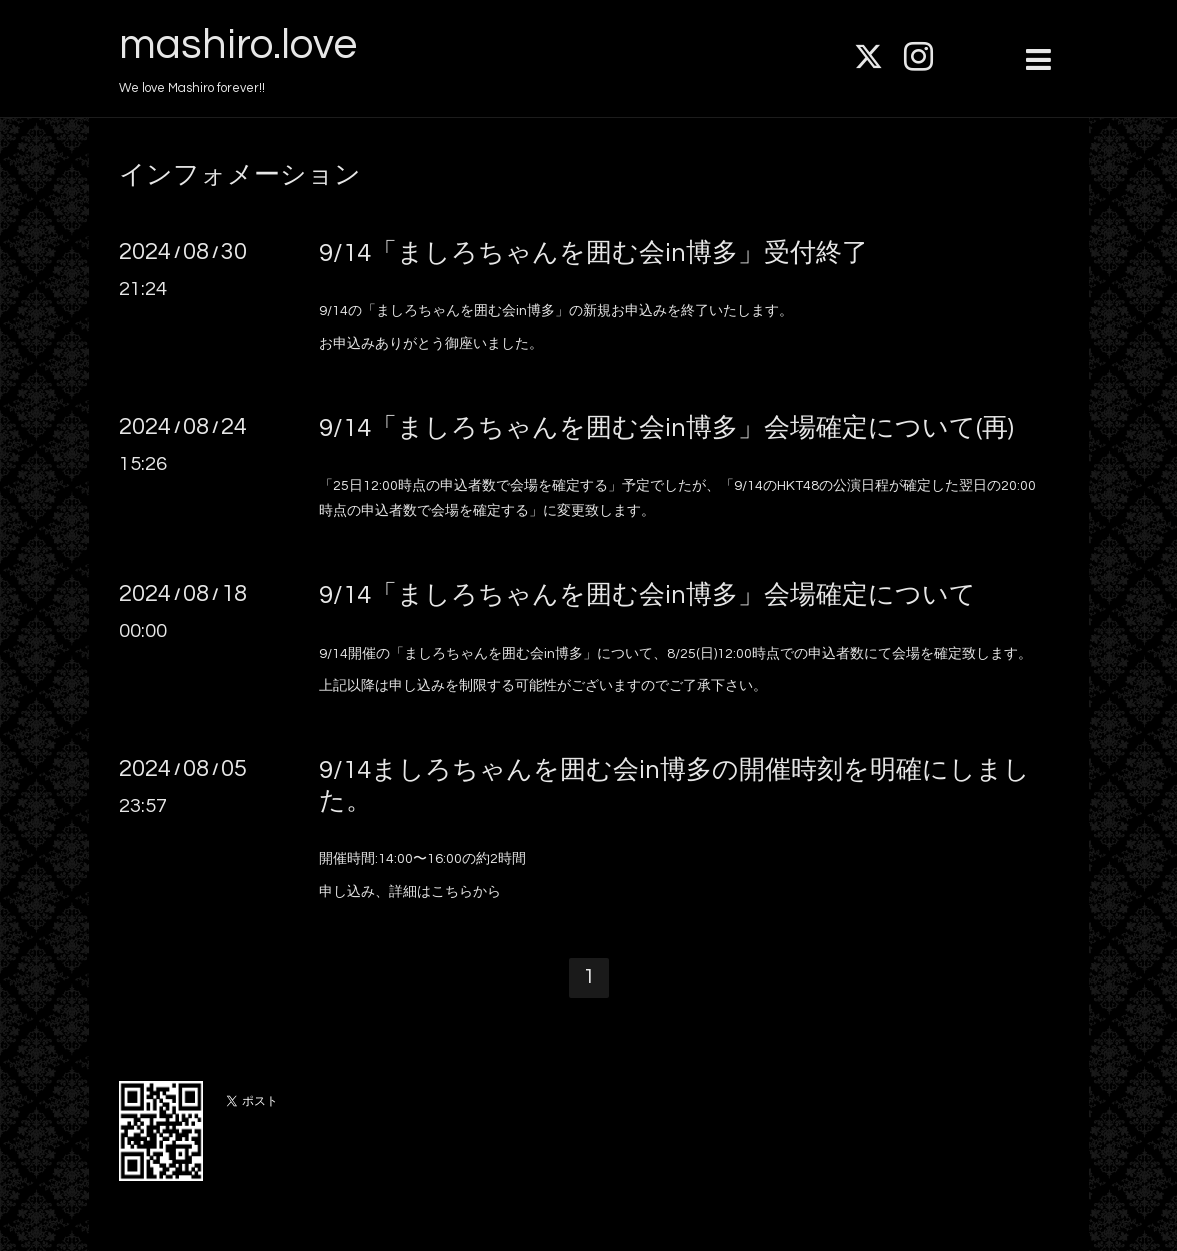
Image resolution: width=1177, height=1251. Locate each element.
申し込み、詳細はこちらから (410, 892)
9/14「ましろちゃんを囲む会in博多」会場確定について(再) (666, 428)
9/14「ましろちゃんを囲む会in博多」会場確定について (647, 595)
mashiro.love (238, 45)
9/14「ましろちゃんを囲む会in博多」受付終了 (593, 253)
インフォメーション (240, 175)
